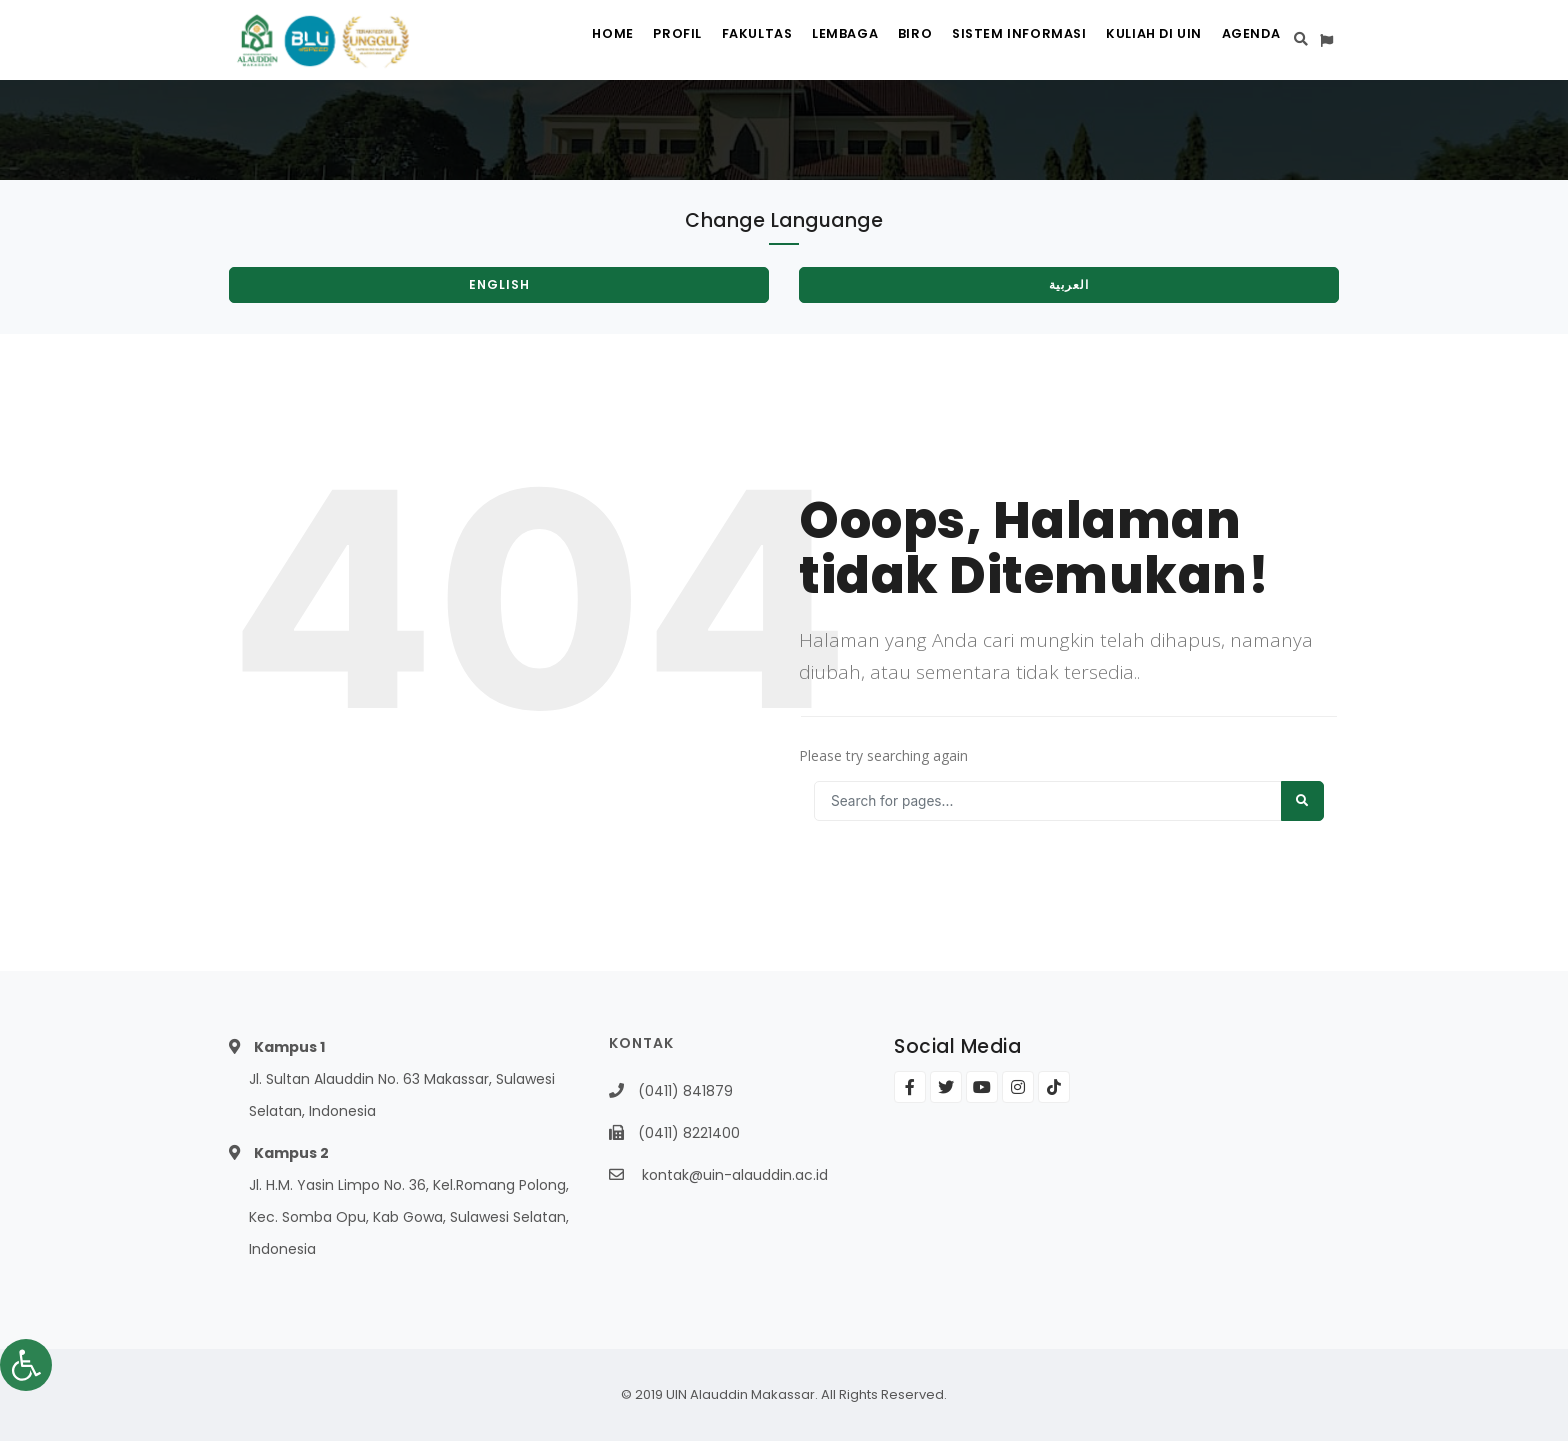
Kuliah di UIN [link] (1142, 40)
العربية (1069, 284)
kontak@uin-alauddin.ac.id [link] (735, 1175)
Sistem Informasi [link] (1000, 40)
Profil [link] (626, 40)
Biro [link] (890, 40)
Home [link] (553, 40)
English (499, 284)
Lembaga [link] (810, 40)
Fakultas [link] (714, 40)
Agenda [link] (1247, 40)
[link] (26, 1365)
